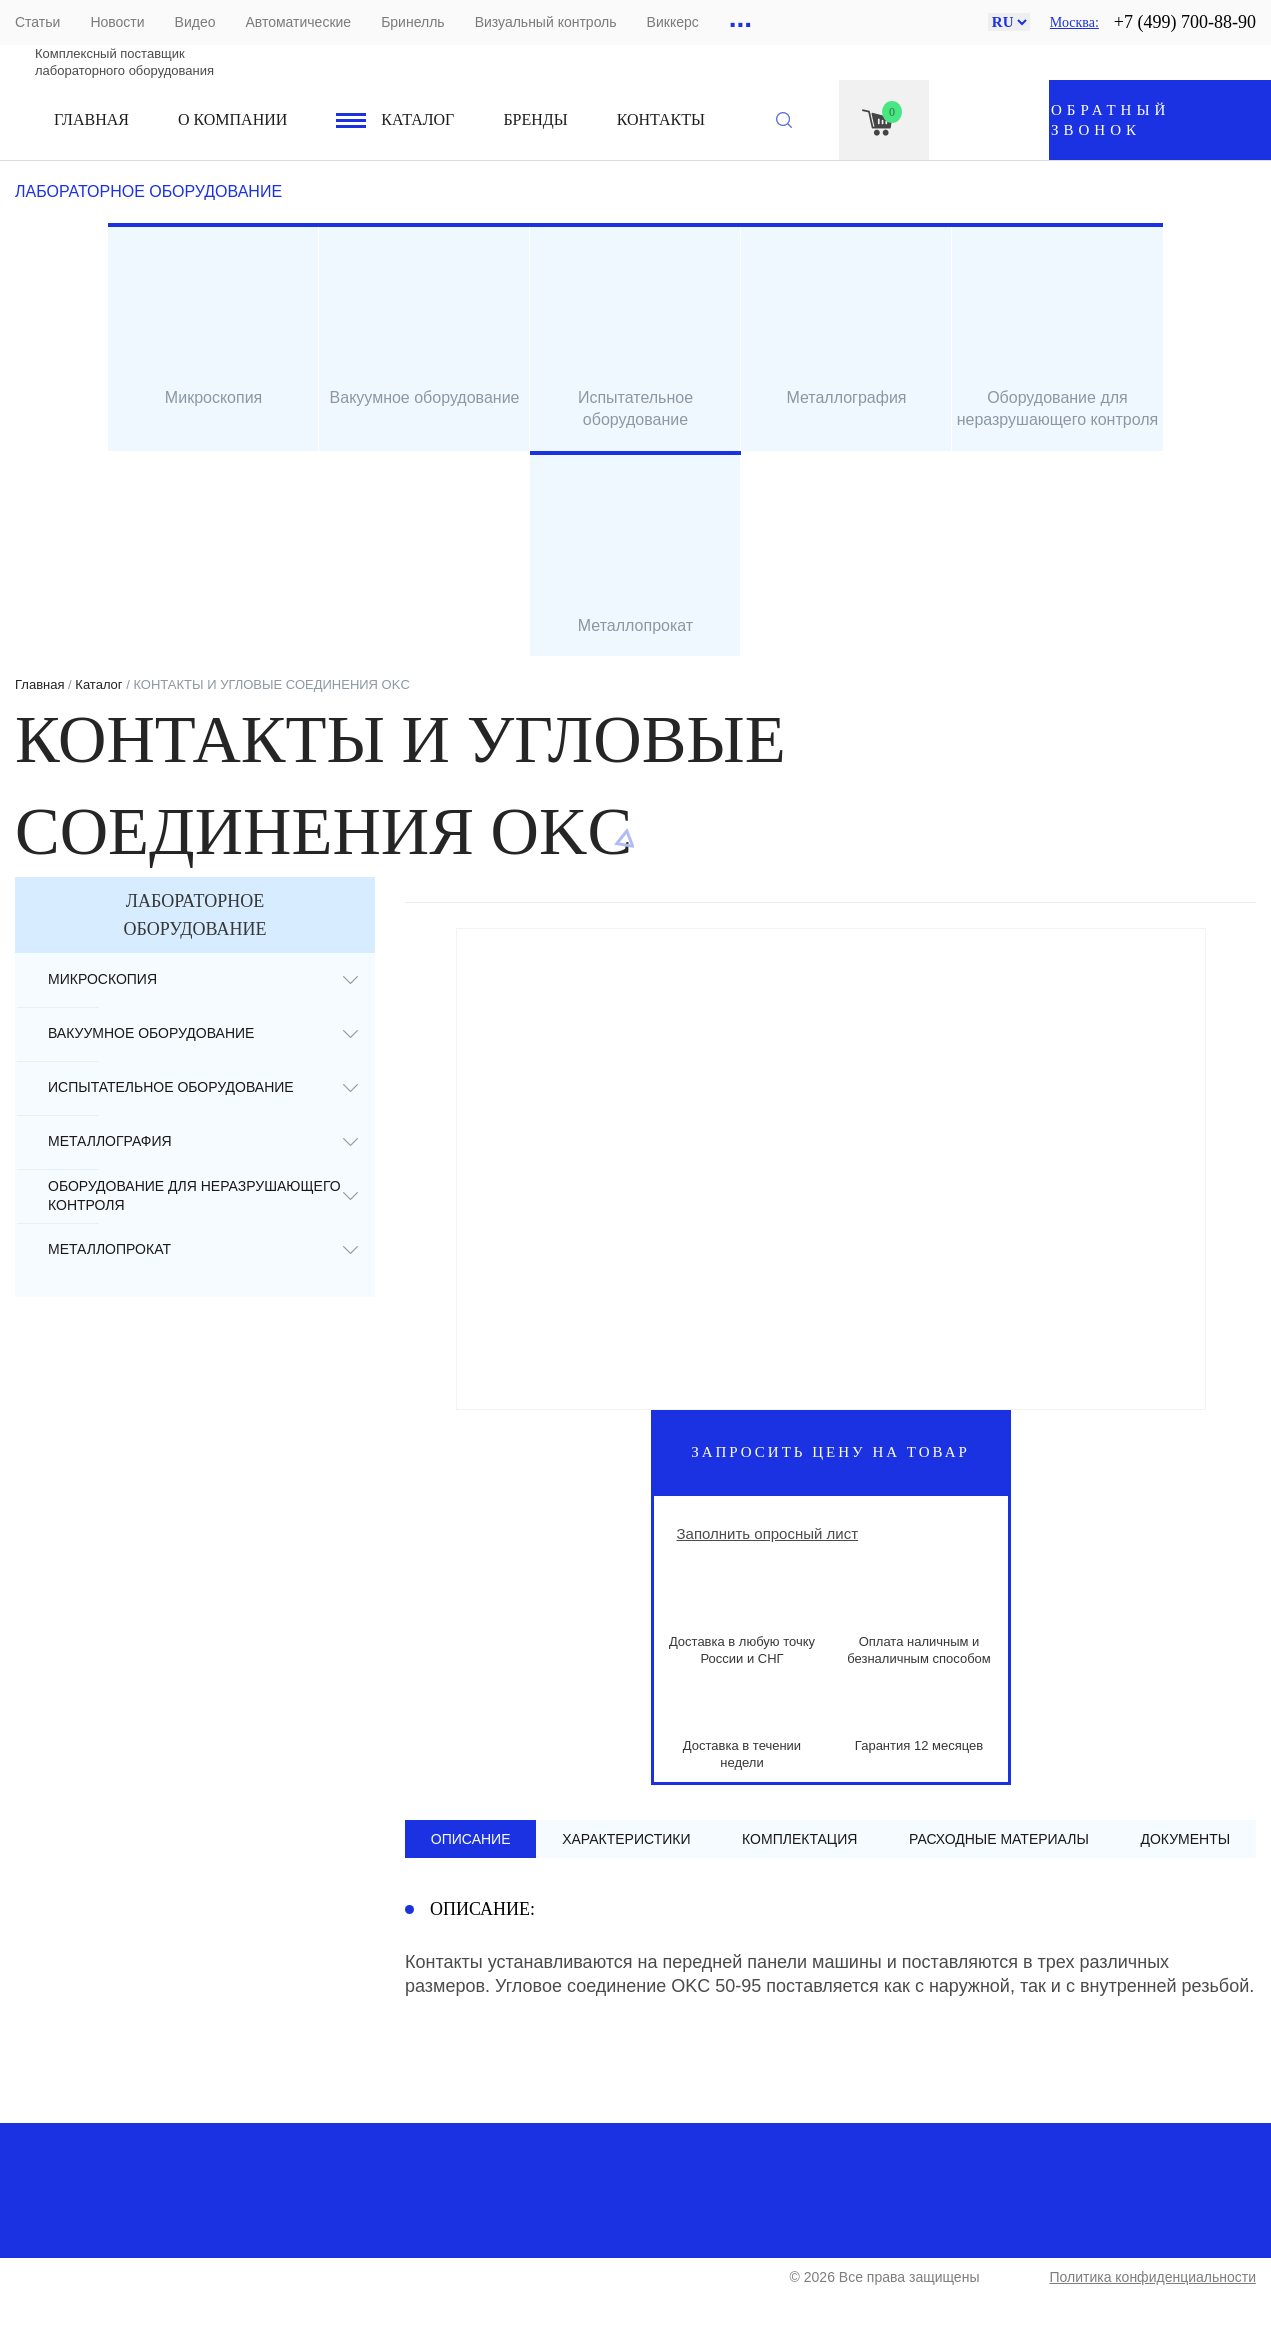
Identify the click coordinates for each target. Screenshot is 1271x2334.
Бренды (535, 119)
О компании (232, 119)
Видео (195, 22)
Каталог (417, 119)
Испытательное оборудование (171, 1087)
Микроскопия (102, 979)
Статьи (37, 22)
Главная (91, 119)
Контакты (661, 119)
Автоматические (298, 22)
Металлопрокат (109, 1249)
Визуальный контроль (546, 22)
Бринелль (412, 22)
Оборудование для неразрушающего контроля (194, 1195)
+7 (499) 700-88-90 (1185, 22)
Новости (117, 22)
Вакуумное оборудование (151, 1033)
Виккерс (673, 22)
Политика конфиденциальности (1152, 2277)
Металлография (110, 1141)
